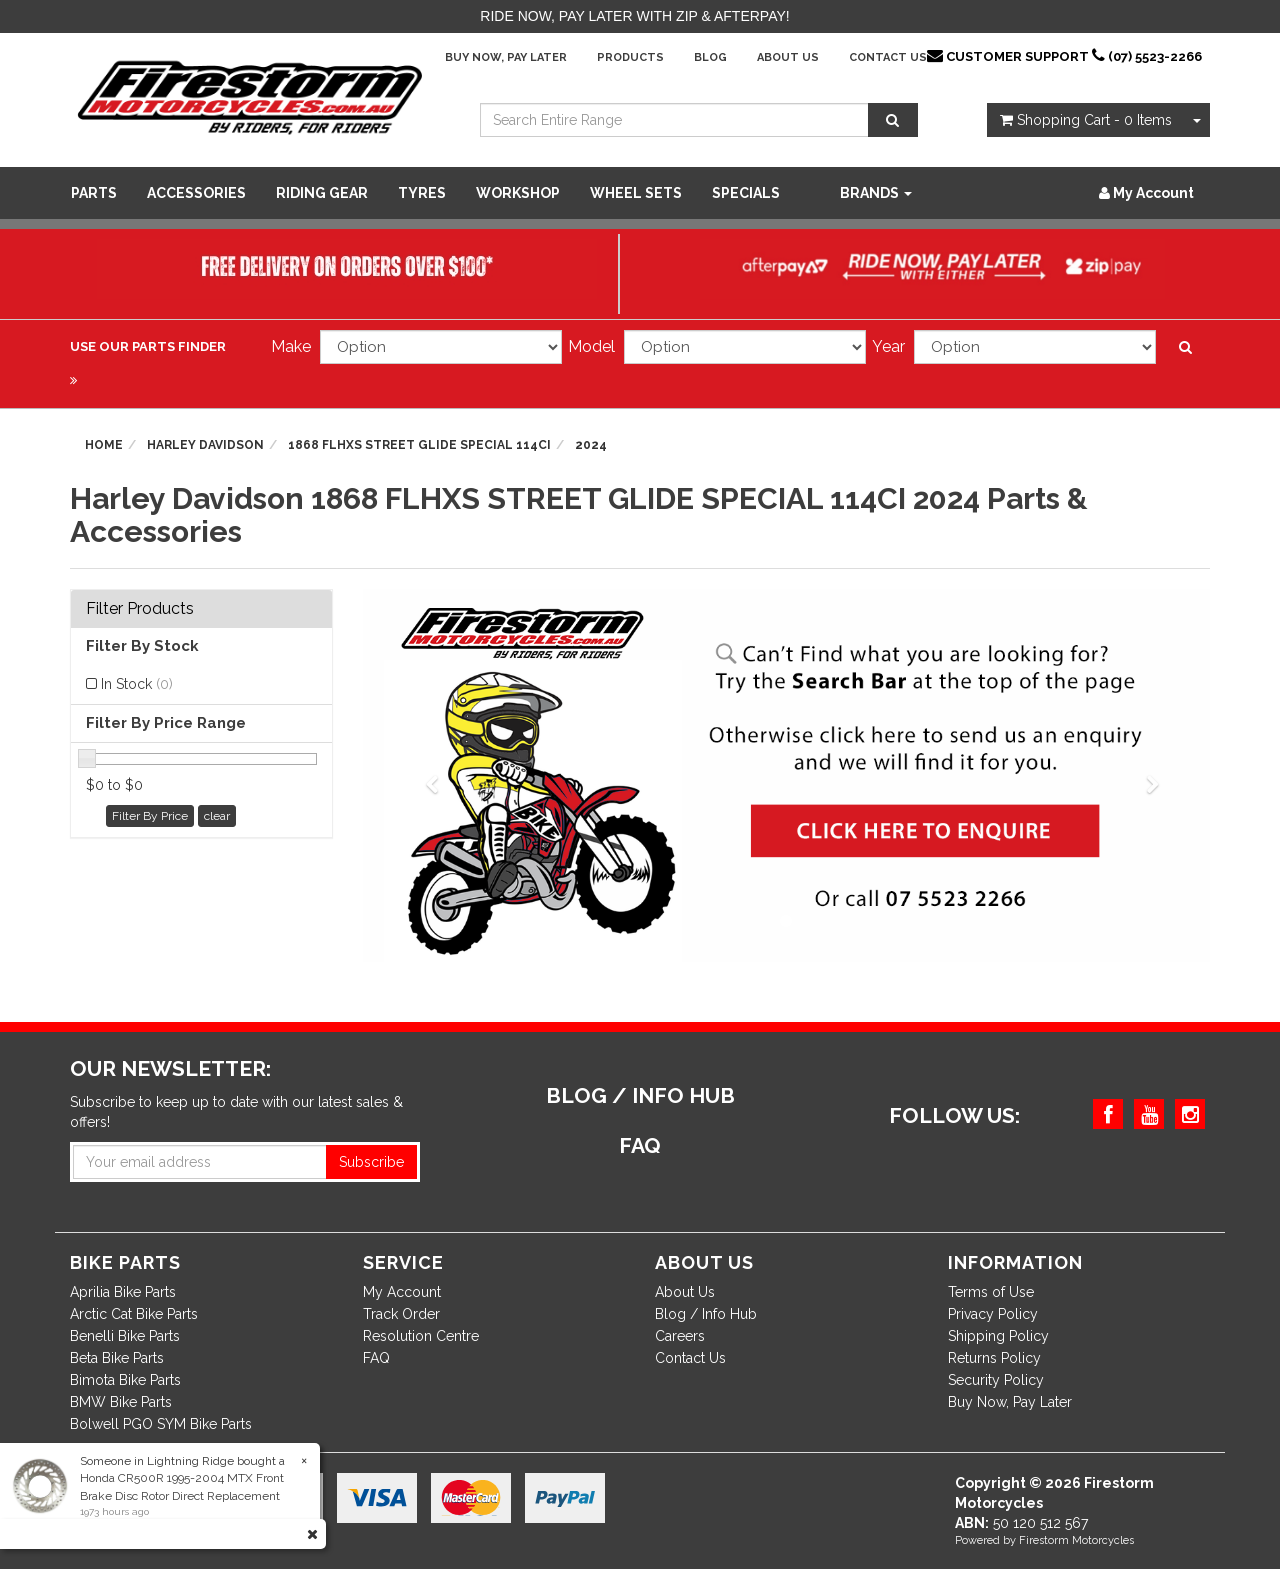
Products (630, 57)
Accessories (196, 193)
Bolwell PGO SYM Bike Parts (161, 1424)
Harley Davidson (205, 445)
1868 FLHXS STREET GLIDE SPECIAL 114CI (419, 445)
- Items (1086, 120)
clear (217, 816)
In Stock (137, 684)
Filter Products (140, 609)
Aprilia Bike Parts (123, 1292)
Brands (876, 193)
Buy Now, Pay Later (506, 57)
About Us (788, 57)
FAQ (376, 1358)
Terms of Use (991, 1292)
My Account (402, 1292)
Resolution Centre (421, 1336)
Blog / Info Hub (706, 1314)
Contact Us (888, 57)
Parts (94, 193)
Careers (680, 1336)
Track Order (401, 1314)
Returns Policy (994, 1358)
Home (104, 445)
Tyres (422, 193)
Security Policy (996, 1380)
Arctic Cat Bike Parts (134, 1314)
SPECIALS (746, 193)
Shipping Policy (998, 1336)
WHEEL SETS (636, 193)
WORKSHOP (518, 193)
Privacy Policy (993, 1314)
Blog (710, 57)
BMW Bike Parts (121, 1402)
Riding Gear (322, 193)
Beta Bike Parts (117, 1358)
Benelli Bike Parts (125, 1336)
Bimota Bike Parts (125, 1380)
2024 (591, 445)
